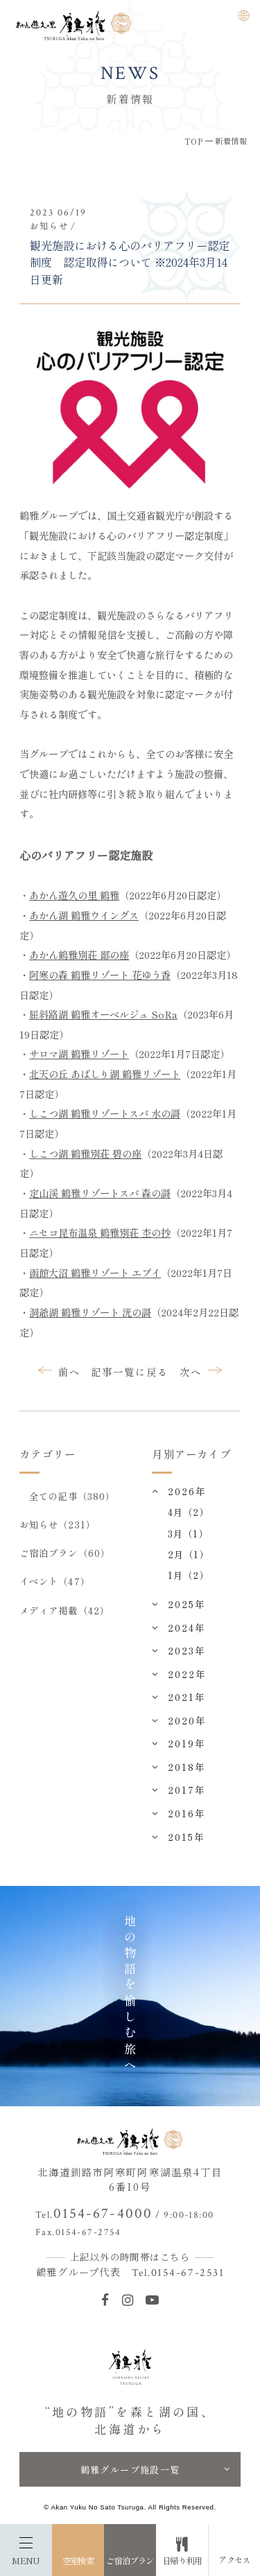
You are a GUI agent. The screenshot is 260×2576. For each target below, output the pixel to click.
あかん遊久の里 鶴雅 (74, 895)
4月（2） (188, 1512)
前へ (69, 1371)
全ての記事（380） (72, 1496)
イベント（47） (54, 1581)
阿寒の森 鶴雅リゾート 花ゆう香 (100, 974)
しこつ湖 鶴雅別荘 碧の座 (85, 1153)
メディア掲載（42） (64, 1610)
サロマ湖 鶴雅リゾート (79, 1053)
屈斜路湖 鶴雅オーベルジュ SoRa (103, 1014)
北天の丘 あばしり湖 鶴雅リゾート (104, 1073)
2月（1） (188, 1554)
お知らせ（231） (57, 1524)
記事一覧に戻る (129, 1371)
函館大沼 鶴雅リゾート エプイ (95, 1272)
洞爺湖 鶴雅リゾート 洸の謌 (90, 1312)
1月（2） (188, 1575)
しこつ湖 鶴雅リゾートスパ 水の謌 (104, 1113)
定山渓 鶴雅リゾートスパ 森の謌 (100, 1192)
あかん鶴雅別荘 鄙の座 (79, 954)
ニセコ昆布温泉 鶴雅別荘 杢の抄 (100, 1232)
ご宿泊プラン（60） (64, 1553)
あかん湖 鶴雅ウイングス (84, 915)
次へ (191, 1371)
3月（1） (188, 1533)
